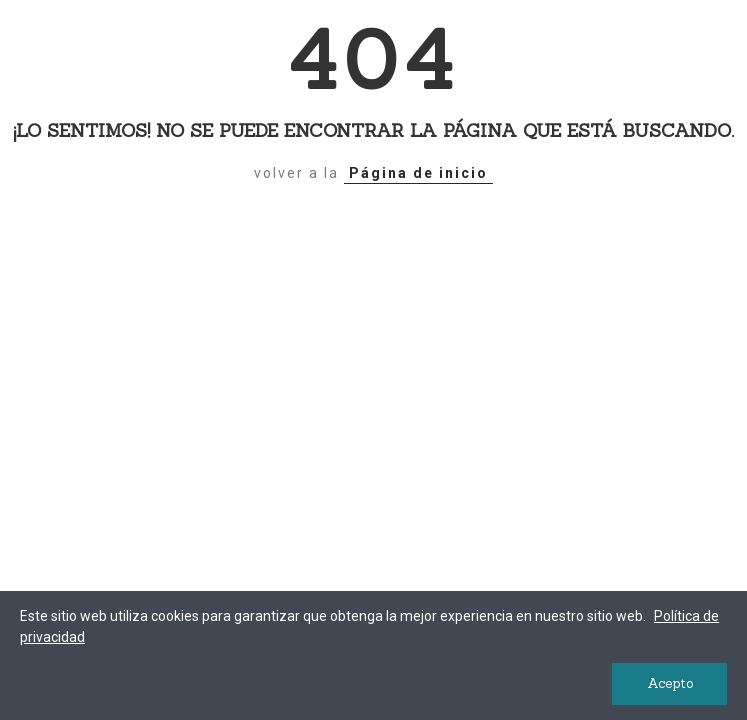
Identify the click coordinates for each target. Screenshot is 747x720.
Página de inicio (418, 173)
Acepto (670, 683)
